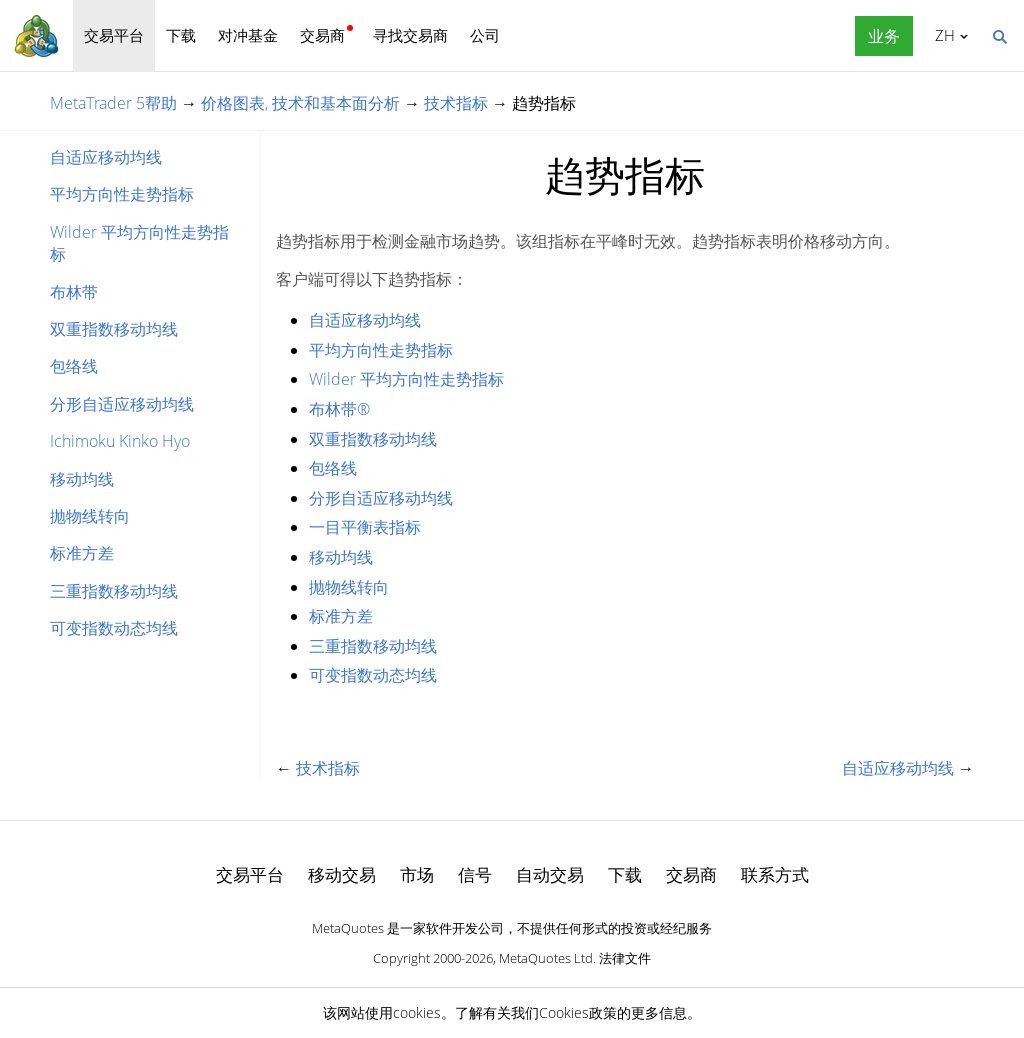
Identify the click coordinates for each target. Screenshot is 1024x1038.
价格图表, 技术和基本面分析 (300, 103)
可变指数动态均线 (114, 628)
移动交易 (342, 874)
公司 (485, 35)
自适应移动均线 (106, 157)
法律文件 (625, 958)
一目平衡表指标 (365, 527)
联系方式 (775, 874)
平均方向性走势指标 (122, 194)
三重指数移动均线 (114, 591)
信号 (475, 874)
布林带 (74, 292)
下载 (181, 35)
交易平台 (114, 35)
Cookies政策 (578, 1012)
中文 (941, 35)
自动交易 (550, 874)
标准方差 (82, 553)
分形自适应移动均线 (122, 404)
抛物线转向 (90, 516)
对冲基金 (248, 35)
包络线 (74, 366)
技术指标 (456, 103)
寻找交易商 (410, 35)
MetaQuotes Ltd (546, 958)
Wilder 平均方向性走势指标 (139, 243)
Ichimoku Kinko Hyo (120, 441)
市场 (417, 874)
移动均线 (82, 479)
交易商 (322, 35)
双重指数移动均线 (114, 329)
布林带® (339, 409)
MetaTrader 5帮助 (113, 103)
